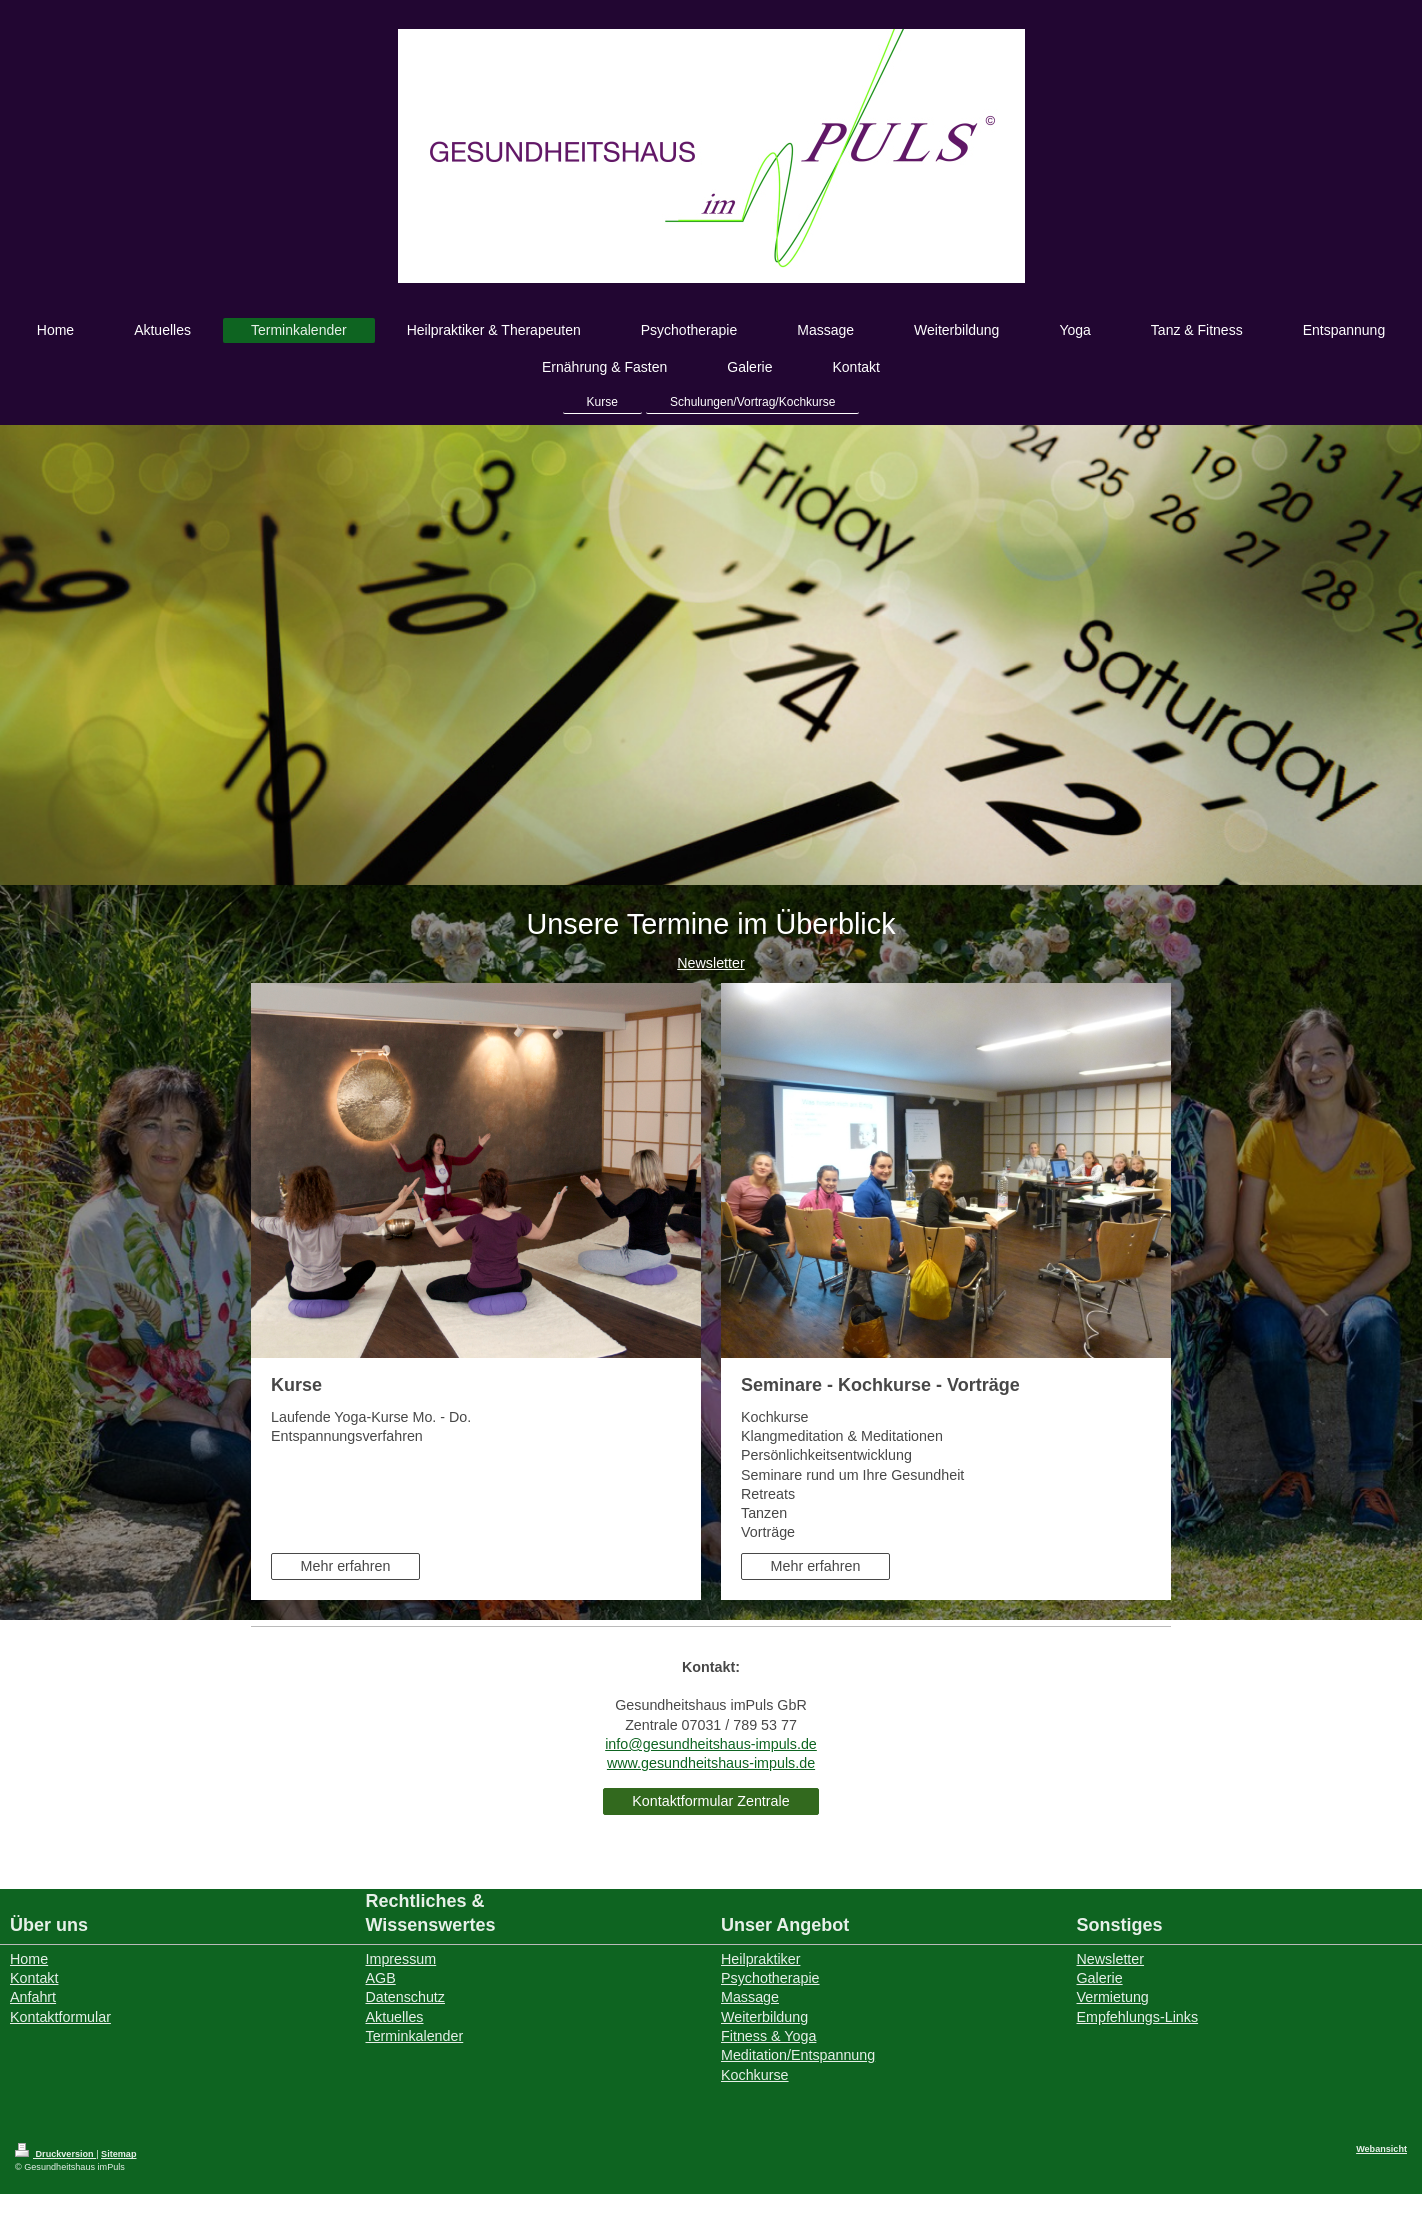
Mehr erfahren (346, 1566)
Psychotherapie (770, 1978)
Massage (750, 1997)
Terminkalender (415, 2036)
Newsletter (711, 963)
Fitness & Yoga (768, 2036)
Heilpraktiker (760, 1959)
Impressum (401, 1959)
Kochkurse (755, 2075)
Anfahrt (33, 1997)
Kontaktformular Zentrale (710, 1801)
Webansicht (1381, 2149)
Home (29, 1959)
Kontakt (34, 1978)
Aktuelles (395, 2017)
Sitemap (118, 2154)
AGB (381, 1978)
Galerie (1100, 1978)
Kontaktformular (60, 2017)
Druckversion (55, 2154)
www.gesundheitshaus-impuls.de (711, 1763)
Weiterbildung (764, 2017)
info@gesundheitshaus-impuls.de (711, 1744)
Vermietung (1113, 1997)
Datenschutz (405, 1997)
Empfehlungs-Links (1138, 2017)
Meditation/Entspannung (798, 2055)
